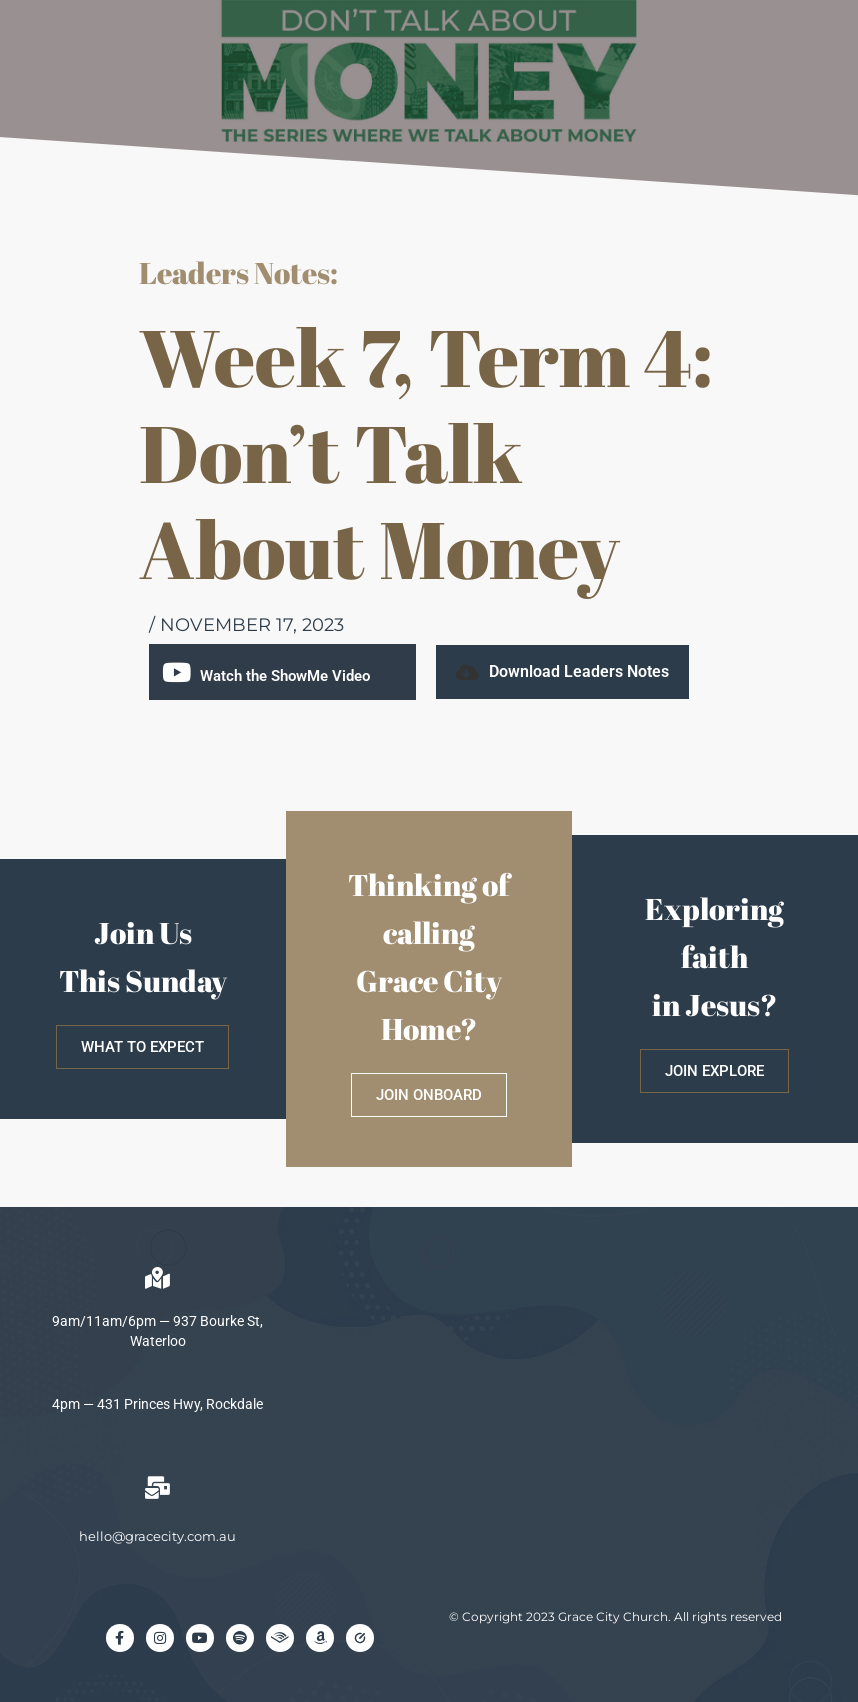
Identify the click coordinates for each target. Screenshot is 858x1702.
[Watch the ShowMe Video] (177, 672)
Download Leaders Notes (579, 671)
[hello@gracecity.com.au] (158, 1488)
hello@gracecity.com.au (157, 1536)
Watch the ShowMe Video (285, 676)
